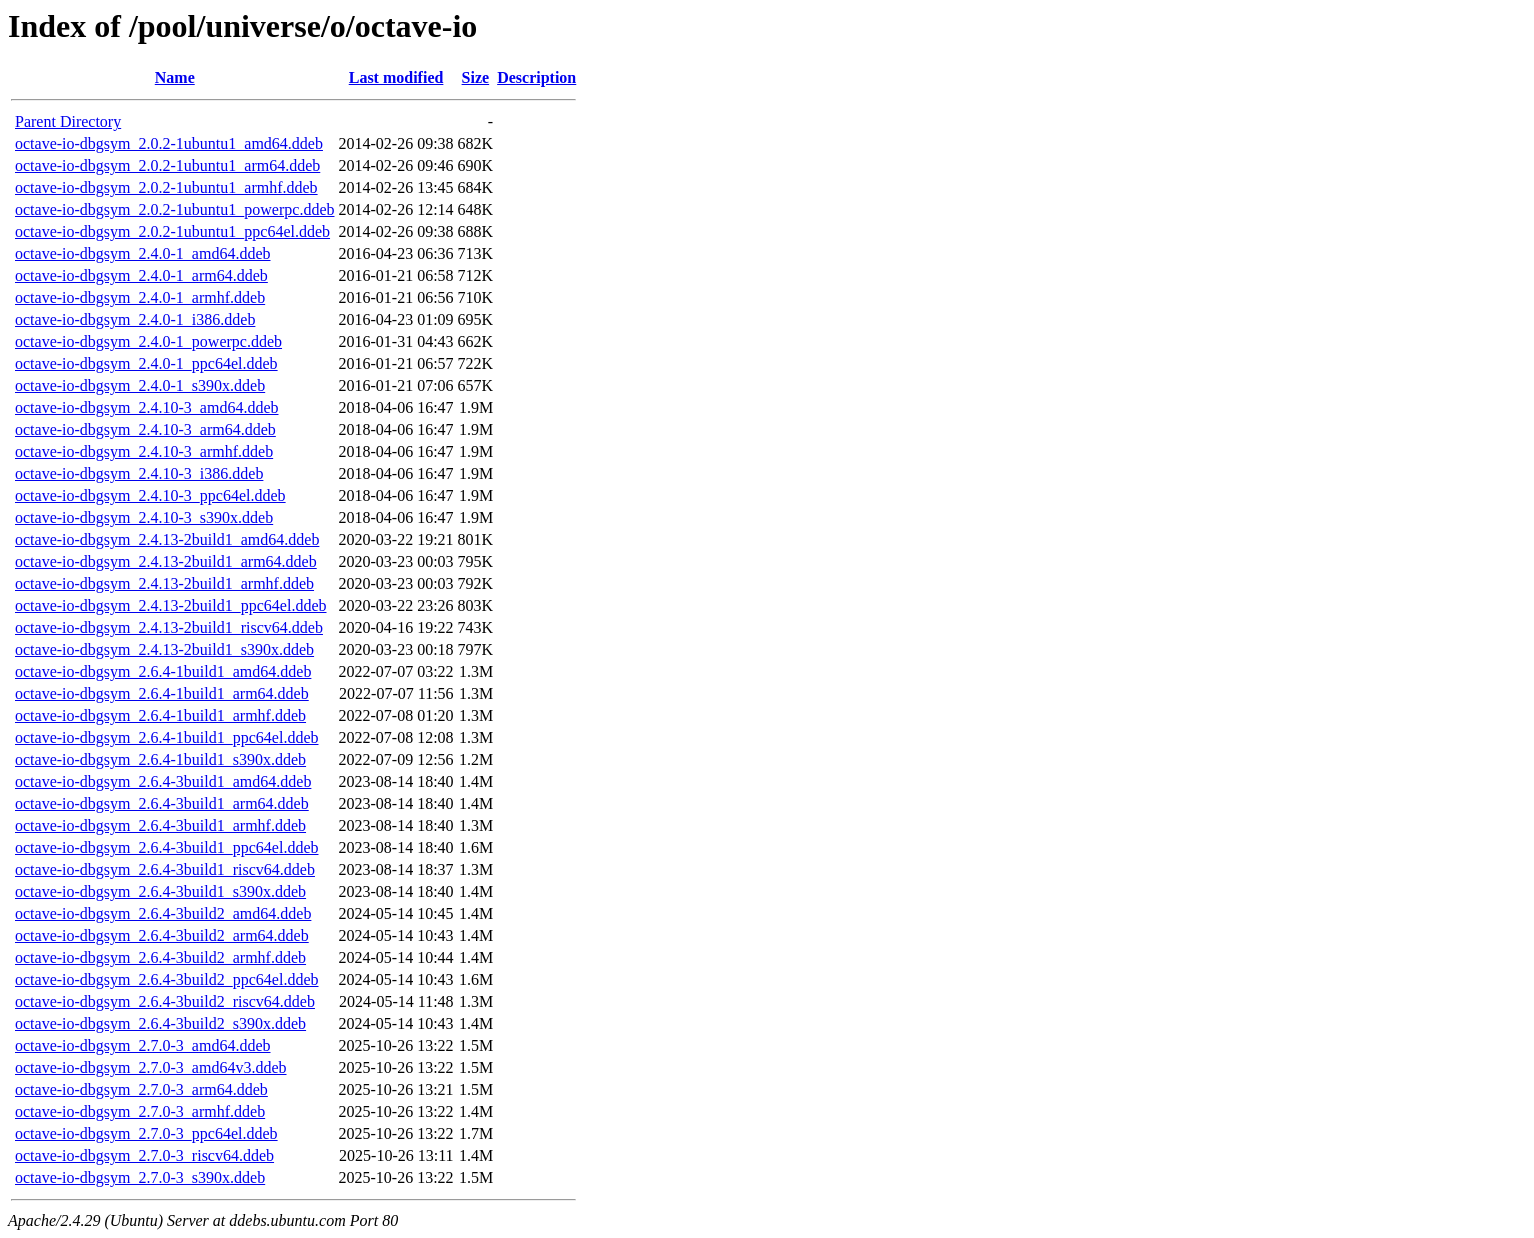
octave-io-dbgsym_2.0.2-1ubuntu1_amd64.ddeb (169, 143)
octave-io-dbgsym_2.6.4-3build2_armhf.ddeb (160, 957)
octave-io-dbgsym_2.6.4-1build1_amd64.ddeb (163, 671)
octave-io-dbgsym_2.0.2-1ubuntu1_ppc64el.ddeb (172, 231)
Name (175, 77)
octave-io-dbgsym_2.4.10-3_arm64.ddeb (145, 429)
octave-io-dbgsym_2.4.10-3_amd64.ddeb (147, 407)
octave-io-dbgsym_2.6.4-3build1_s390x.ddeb (160, 891)
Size (476, 77)
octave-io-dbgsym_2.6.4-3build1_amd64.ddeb (163, 781)
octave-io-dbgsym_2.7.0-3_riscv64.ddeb (144, 1155)
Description (536, 77)
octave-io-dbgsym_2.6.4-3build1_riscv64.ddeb (165, 869)
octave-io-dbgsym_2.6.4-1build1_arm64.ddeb (162, 693)
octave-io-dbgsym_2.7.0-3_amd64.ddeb (143, 1045)
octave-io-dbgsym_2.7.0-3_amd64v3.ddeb (151, 1067)
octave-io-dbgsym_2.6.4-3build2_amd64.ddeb (163, 913)
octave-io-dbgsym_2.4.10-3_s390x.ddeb (144, 517)
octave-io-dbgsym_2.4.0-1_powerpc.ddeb (148, 341)
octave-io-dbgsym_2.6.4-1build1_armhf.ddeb (160, 715)
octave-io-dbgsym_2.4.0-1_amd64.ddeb (143, 253)
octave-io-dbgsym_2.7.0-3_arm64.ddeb (141, 1089)
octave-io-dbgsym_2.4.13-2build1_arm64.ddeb (166, 561)
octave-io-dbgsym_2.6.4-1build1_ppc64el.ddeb (167, 737)
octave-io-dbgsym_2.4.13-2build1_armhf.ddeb (164, 583)
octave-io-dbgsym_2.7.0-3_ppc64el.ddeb (146, 1133)
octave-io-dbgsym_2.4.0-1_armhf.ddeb (140, 297)
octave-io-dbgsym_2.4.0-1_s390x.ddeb (140, 385)
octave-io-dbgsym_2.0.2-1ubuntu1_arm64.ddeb (167, 165)
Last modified (396, 77)
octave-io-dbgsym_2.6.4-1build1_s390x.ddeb (160, 759)
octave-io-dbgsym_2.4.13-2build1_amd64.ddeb (167, 539)
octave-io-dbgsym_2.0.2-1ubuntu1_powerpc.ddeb (174, 209)
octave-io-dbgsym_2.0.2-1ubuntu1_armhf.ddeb (166, 187)
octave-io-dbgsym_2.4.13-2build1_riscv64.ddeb (169, 627)
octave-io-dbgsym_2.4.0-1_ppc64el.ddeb (146, 363)
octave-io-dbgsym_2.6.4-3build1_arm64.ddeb (162, 803)
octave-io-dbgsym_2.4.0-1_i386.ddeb (135, 319)
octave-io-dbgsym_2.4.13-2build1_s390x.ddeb (164, 649)
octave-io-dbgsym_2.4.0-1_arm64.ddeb (141, 275)
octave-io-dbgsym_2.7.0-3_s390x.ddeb (140, 1177)
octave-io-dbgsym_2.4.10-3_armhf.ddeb (144, 451)
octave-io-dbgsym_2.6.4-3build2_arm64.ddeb (162, 935)
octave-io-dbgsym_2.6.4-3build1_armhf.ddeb (160, 825)
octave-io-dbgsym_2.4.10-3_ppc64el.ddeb (150, 495)
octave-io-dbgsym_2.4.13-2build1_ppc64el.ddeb (171, 605)
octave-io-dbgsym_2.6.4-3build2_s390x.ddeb (160, 1023)
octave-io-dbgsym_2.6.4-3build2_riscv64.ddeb (165, 1001)
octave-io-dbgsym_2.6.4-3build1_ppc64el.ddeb (167, 847)
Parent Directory (68, 121)
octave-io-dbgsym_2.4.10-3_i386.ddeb (139, 473)
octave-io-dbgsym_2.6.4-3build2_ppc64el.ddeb (167, 979)
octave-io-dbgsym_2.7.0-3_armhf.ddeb (140, 1111)
